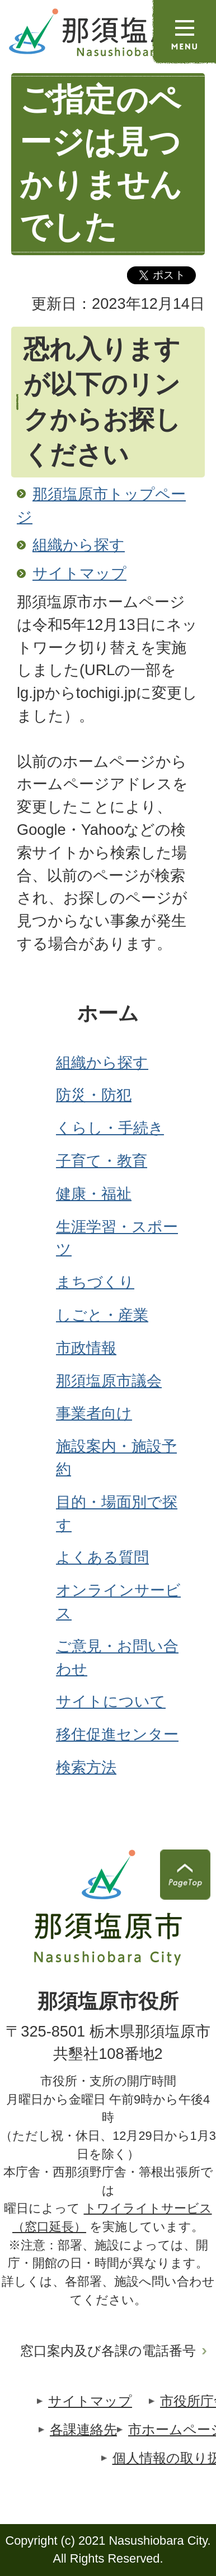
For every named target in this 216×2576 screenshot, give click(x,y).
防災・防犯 (94, 1094)
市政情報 (86, 1347)
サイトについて (111, 1701)
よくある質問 (102, 1557)
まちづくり (95, 1282)
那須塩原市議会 (109, 1380)
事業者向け (94, 1413)
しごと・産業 (102, 1314)
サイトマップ (79, 573)
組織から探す (78, 544)
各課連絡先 (83, 2429)
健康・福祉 (94, 1193)
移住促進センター (117, 1734)
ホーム (108, 1013)
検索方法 (86, 1767)
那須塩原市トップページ (101, 505)
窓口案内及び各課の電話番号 (108, 2350)
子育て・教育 (101, 1160)
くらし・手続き (110, 1127)
